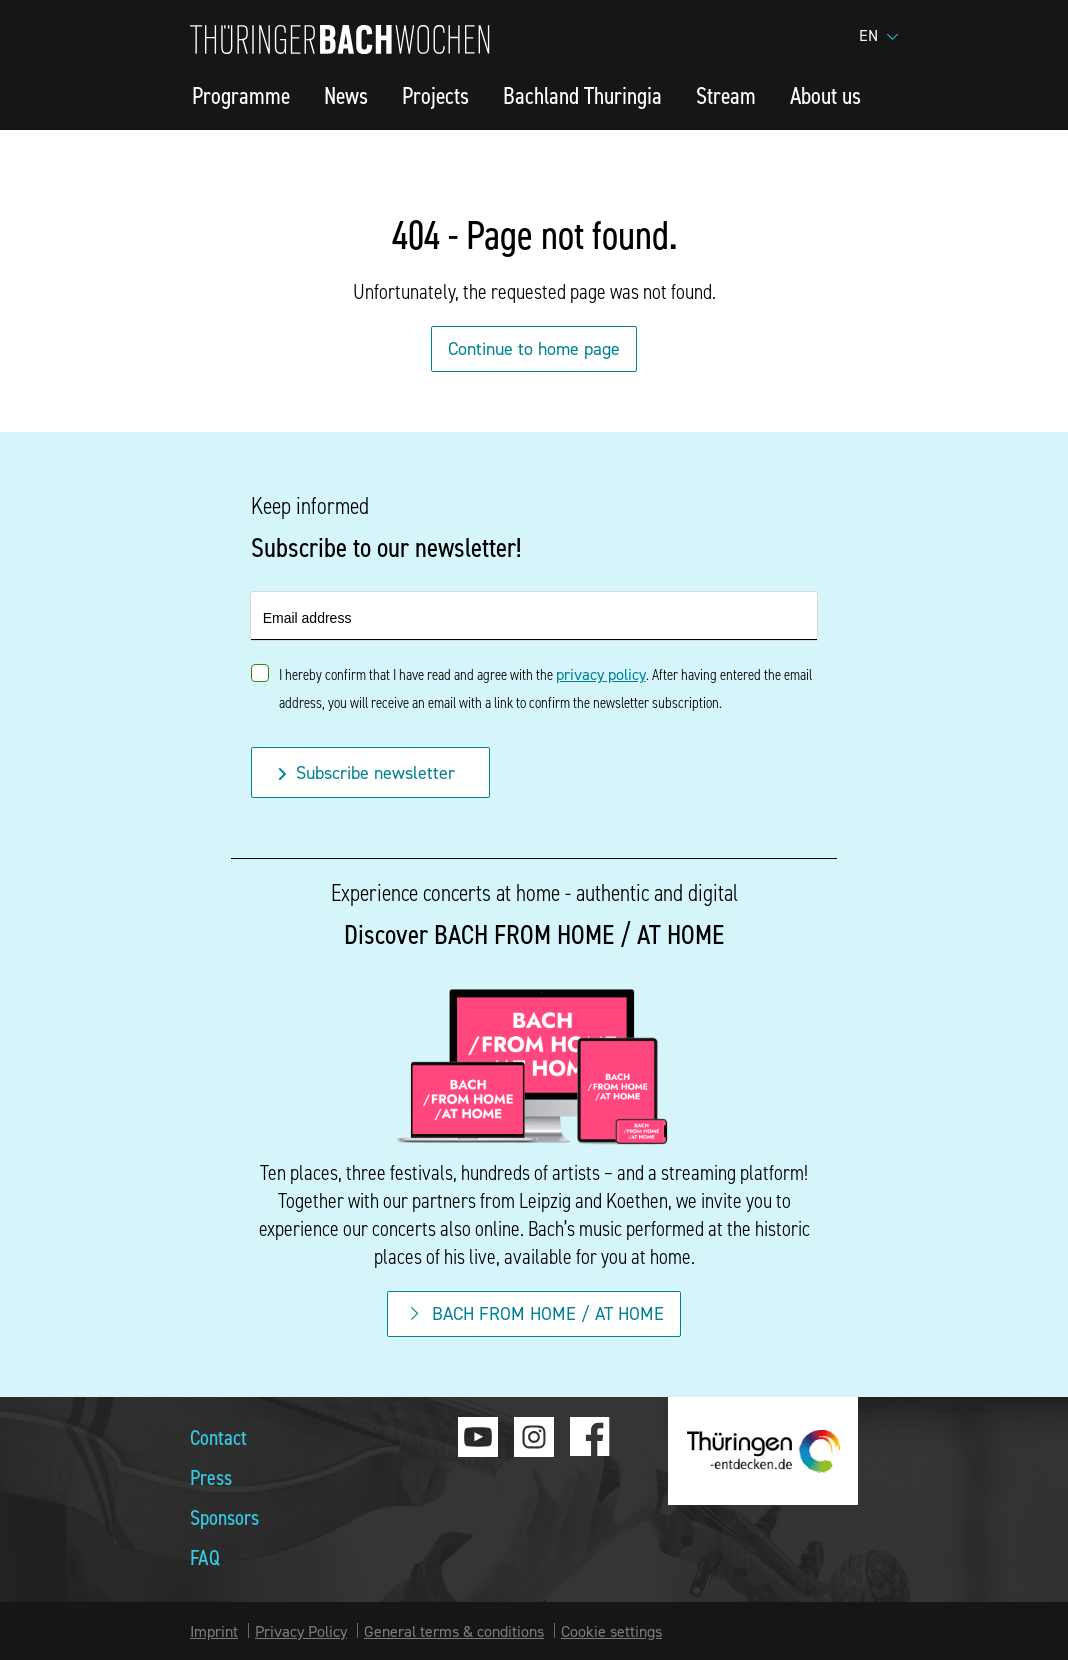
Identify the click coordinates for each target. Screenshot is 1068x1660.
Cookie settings (611, 1631)
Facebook (590, 1437)
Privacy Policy (301, 1631)
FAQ (205, 1556)
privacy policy (601, 674)
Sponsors (224, 1516)
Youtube (478, 1437)
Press (211, 1476)
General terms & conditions (454, 1631)
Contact (218, 1436)
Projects (435, 95)
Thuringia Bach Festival (340, 39)
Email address (307, 618)
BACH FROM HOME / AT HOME (534, 1313)
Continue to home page (534, 348)
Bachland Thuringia (582, 95)
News (346, 95)
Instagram (534, 1437)
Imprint (214, 1631)
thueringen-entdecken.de (763, 1451)
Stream (726, 95)
